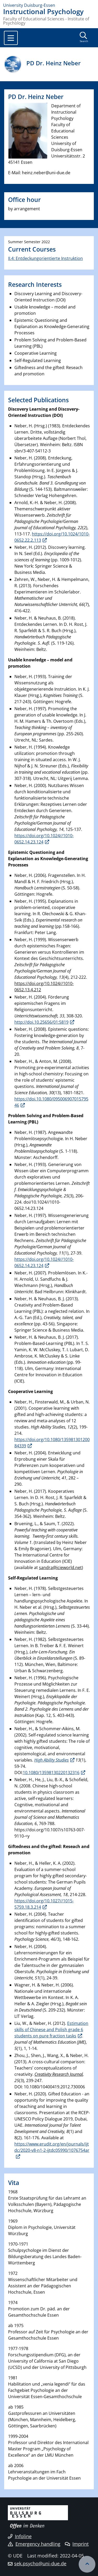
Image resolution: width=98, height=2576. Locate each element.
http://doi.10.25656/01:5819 (41, 1022)
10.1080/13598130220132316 (51, 1772)
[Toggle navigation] (11, 38)
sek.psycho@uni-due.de (40, 2563)
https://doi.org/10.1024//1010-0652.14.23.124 (44, 839)
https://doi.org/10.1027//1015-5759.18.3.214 (44, 1904)
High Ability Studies (51, 1760)
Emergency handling (34, 2544)
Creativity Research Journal (58, 2074)
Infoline (20, 2536)
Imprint (77, 2544)
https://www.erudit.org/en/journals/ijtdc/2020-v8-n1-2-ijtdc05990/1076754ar (51, 2147)
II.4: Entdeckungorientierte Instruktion (45, 258)
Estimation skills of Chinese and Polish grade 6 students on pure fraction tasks (51, 2029)
